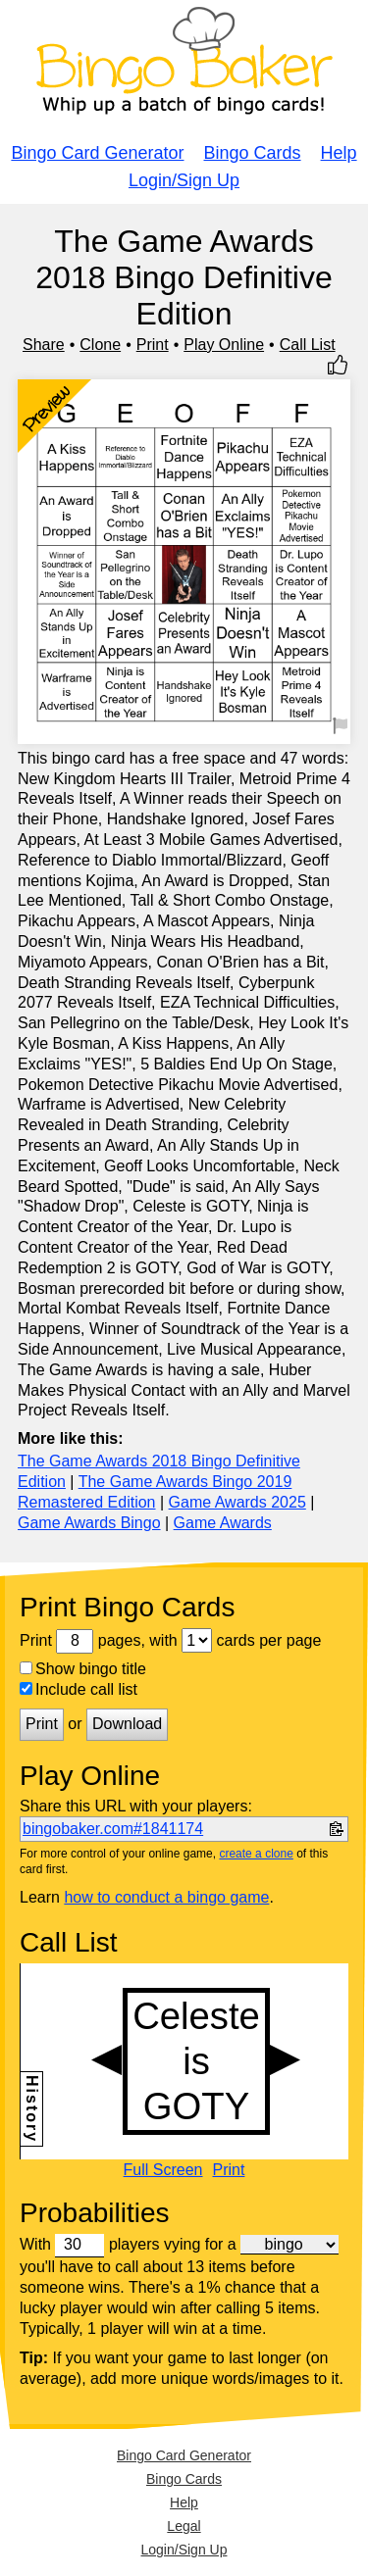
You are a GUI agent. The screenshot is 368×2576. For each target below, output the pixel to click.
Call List (308, 344)
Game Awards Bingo (89, 1522)
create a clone (255, 1853)
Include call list (78, 1689)
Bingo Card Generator (97, 153)
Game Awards (223, 1522)
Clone (100, 344)
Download (127, 1723)
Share (44, 344)
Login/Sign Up (184, 180)
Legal (183, 2526)
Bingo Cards (252, 153)
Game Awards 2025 (237, 1502)
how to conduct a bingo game (166, 1897)
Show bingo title (83, 1668)
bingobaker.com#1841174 (113, 1828)
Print (152, 344)
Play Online (224, 344)
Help (339, 153)
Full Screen (163, 2170)
